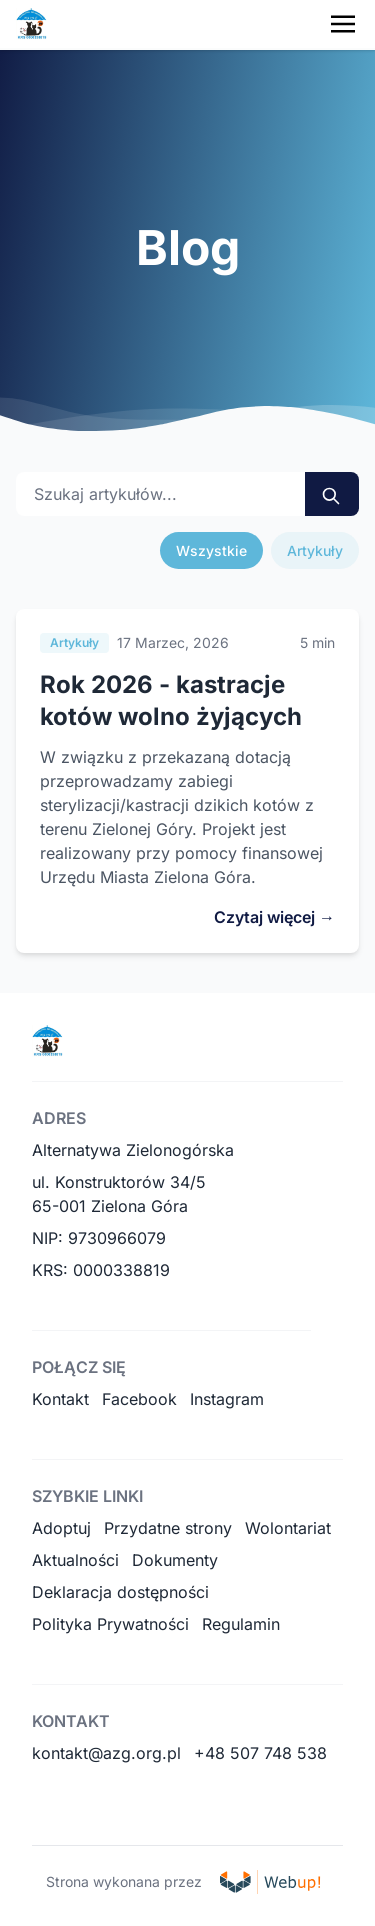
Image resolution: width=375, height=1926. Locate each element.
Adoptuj (61, 1528)
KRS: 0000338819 (101, 1270)
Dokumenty (175, 1560)
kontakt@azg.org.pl (106, 1753)
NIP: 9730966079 (99, 1238)
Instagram (227, 1399)
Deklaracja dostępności (120, 1592)
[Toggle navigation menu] (343, 24)
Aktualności (75, 1560)
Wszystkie (211, 550)
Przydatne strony (168, 1528)
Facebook (139, 1399)
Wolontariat (288, 1528)
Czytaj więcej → (274, 917)
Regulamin (241, 1624)
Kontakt (60, 1399)
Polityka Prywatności (110, 1624)
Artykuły (315, 550)
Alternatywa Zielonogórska (133, 1150)
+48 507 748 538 (260, 1753)
